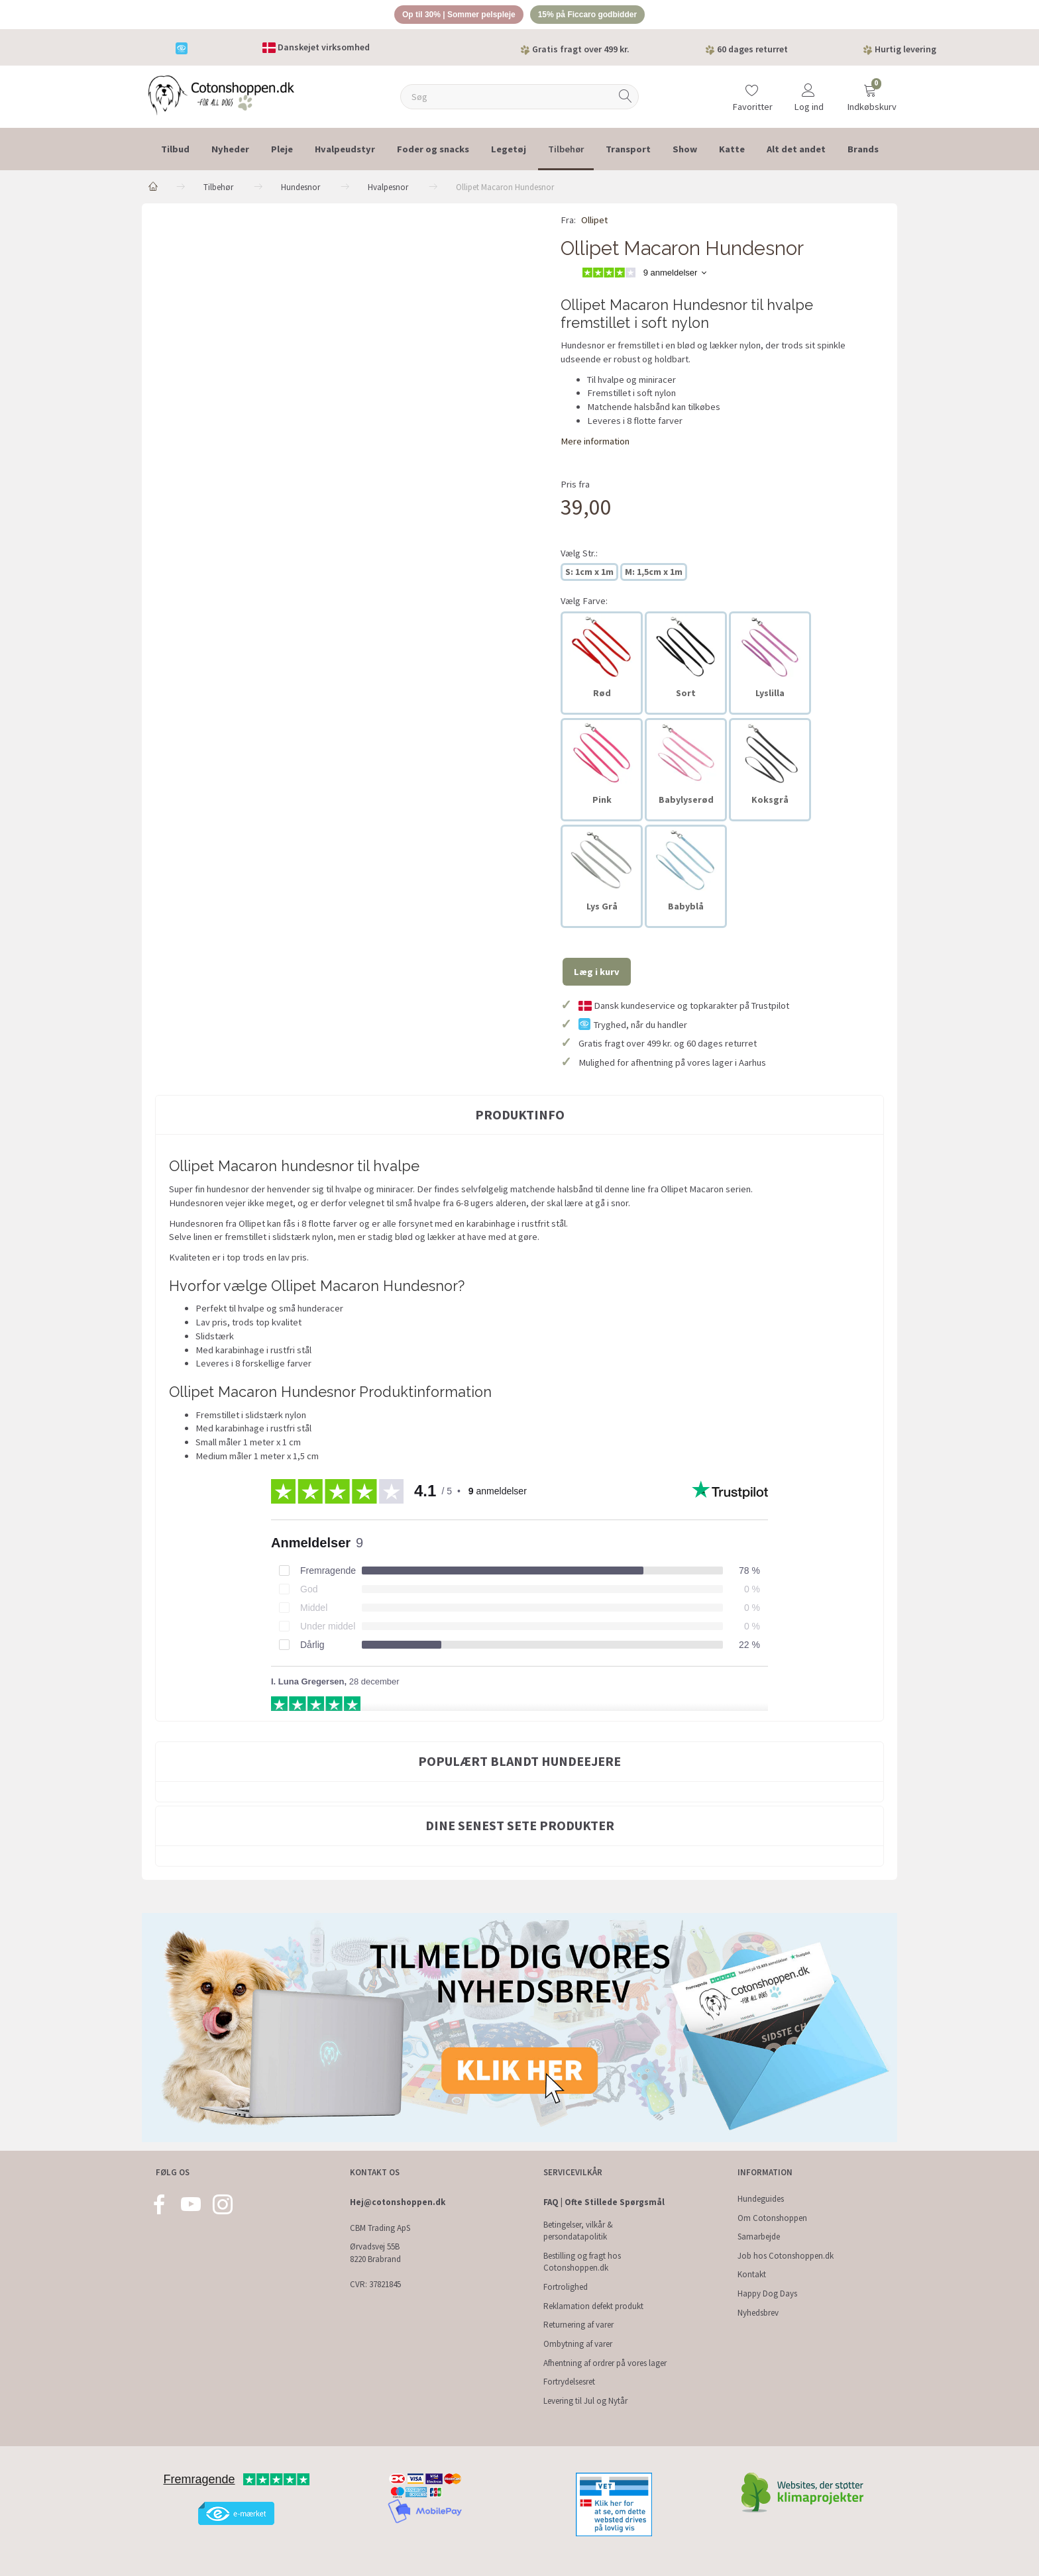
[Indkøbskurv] (870, 94)
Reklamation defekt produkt (593, 2306)
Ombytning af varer (577, 2343)
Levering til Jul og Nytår (585, 2400)
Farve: (584, 603)
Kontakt (752, 2274)
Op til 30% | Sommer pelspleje (453, 16)
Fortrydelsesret (569, 2381)
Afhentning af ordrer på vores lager (605, 2363)
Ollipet (594, 223)
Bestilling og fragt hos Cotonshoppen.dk (582, 2262)
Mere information (595, 443)
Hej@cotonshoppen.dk (397, 2202)
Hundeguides (761, 2198)
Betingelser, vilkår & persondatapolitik (578, 2231)
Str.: (579, 555)
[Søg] (625, 99)
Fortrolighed (565, 2287)
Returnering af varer (578, 2324)
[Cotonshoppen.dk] (221, 96)
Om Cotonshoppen (772, 2218)
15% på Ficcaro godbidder (593, 16)
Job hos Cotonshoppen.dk (786, 2255)
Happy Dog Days (767, 2293)
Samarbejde (759, 2236)
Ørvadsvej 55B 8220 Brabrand (375, 2253)
